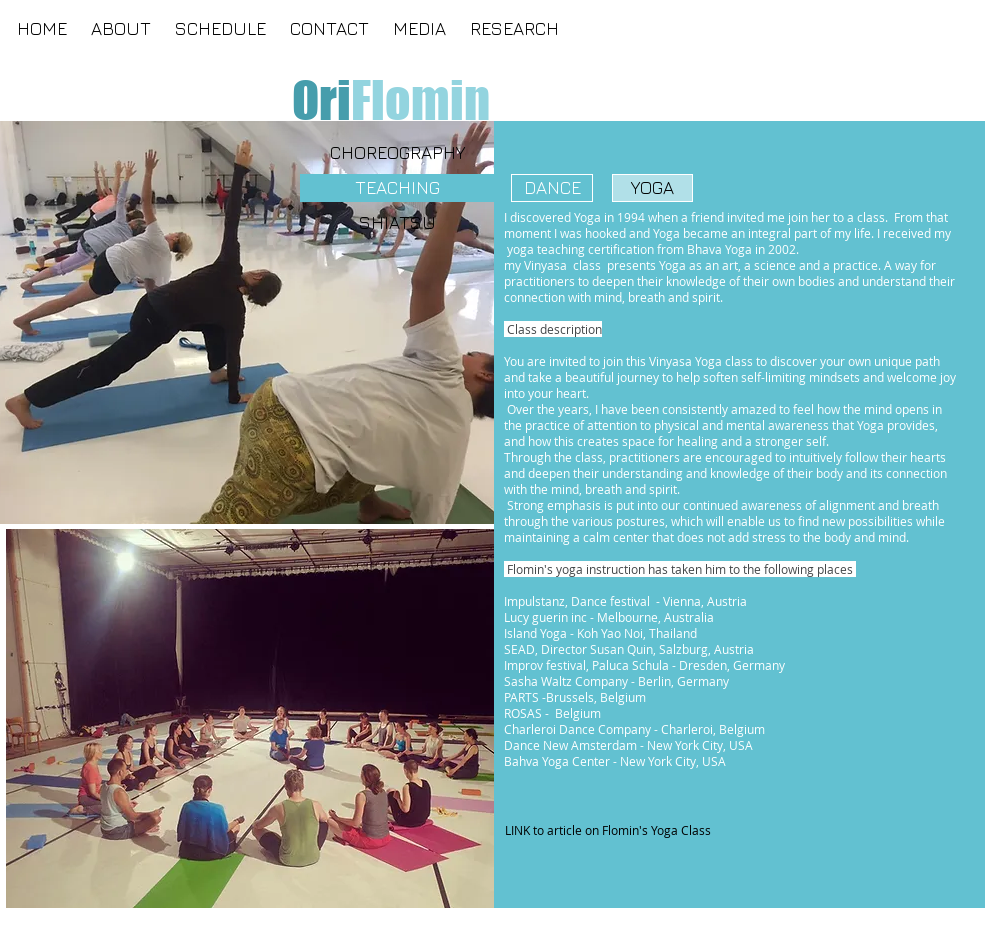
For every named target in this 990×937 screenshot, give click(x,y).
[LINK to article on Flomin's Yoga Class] (607, 831)
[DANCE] (552, 188)
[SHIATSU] (397, 223)
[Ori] (321, 100)
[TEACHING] (397, 188)
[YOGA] (652, 188)
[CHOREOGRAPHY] (397, 153)
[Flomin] (420, 100)
